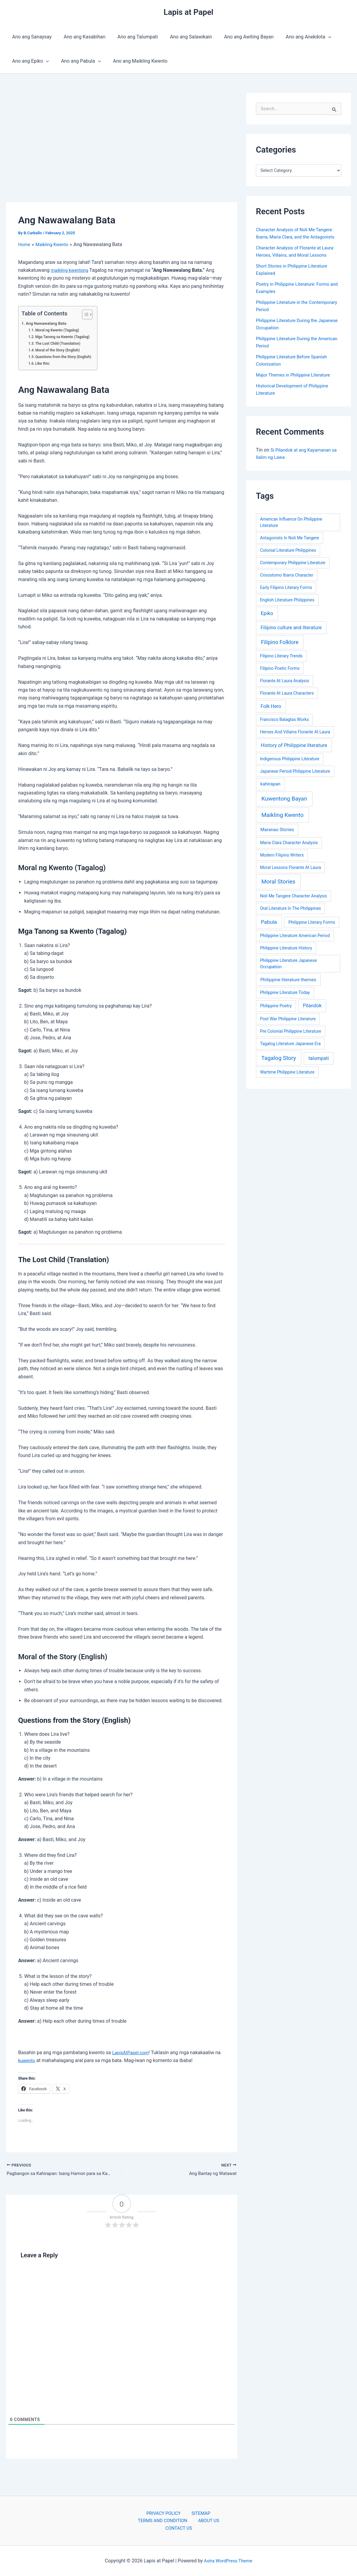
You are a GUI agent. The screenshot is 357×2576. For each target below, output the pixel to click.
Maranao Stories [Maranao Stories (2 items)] (277, 829)
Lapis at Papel (188, 12)
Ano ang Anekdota (295, 37)
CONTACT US (179, 2528)
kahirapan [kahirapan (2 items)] (270, 784)
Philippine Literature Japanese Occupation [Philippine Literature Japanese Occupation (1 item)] (288, 963)
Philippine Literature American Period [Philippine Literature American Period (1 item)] (295, 935)
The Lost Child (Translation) (60, 343)
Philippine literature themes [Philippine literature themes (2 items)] (288, 979)
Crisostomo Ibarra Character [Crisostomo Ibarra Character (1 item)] (286, 575)
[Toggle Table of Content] (89, 314)
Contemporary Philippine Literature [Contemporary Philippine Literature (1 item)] (292, 562)
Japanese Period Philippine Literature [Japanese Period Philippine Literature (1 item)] (295, 771)
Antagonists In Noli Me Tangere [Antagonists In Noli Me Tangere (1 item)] (289, 537)
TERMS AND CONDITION (165, 2520)
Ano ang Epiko (29, 61)
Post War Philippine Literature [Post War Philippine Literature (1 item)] (288, 1018)
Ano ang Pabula (77, 61)
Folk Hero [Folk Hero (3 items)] (270, 706)
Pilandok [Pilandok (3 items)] (312, 1005)
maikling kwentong (71, 270)
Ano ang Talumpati (131, 37)
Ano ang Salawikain (183, 37)
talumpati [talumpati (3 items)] (318, 1058)
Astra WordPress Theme (228, 2561)
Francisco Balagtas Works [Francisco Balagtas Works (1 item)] (284, 719)
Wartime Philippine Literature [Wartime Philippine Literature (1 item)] (287, 1072)
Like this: (43, 363)
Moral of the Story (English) (60, 350)
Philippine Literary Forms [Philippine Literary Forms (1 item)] (311, 922)
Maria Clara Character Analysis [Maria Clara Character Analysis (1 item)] (289, 842)
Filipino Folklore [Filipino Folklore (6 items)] (280, 642)
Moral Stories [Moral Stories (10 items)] (278, 881)
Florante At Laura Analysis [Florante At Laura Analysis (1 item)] (284, 680)
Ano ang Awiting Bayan (238, 37)
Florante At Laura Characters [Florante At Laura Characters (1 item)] (287, 693)
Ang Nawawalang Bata (48, 323)
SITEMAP (198, 2512)
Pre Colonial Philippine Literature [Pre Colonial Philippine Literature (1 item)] (290, 1031)
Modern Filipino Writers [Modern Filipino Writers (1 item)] (281, 855)
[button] (315, 37)
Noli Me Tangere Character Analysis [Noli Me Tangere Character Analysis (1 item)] (293, 895)
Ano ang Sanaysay (30, 37)
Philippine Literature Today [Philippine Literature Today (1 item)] (285, 992)
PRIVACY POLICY (164, 2512)
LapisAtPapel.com (132, 2052)
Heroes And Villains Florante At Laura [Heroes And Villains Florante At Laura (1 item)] (295, 731)
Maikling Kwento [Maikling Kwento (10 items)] (282, 814)
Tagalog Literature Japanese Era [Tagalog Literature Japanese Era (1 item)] (290, 1043)
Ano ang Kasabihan (81, 37)
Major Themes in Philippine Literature (296, 375)
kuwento (27, 2060)
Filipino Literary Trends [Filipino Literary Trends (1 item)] (281, 655)
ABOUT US (207, 2520)
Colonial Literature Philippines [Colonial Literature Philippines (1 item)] (288, 550)
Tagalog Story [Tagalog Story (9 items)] (278, 1058)
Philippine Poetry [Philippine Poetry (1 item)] (276, 1005)
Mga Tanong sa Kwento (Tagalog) (65, 336)
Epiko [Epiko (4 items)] (267, 613)
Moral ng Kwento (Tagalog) (59, 330)
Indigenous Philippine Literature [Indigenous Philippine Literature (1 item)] (289, 758)
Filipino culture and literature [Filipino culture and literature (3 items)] (291, 627)
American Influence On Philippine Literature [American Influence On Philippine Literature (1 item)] (291, 522)
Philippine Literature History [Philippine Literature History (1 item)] (286, 948)
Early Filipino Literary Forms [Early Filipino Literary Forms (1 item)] (286, 587)
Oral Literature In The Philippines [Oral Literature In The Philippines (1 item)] (290, 908)
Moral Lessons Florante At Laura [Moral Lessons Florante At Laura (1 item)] (290, 867)
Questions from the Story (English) (66, 356)
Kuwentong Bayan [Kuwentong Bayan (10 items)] (284, 798)
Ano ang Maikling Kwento (134, 61)
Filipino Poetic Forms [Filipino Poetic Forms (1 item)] (280, 668)
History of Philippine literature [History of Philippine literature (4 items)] (294, 745)
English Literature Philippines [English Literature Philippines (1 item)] (287, 599)
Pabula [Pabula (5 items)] (269, 922)
